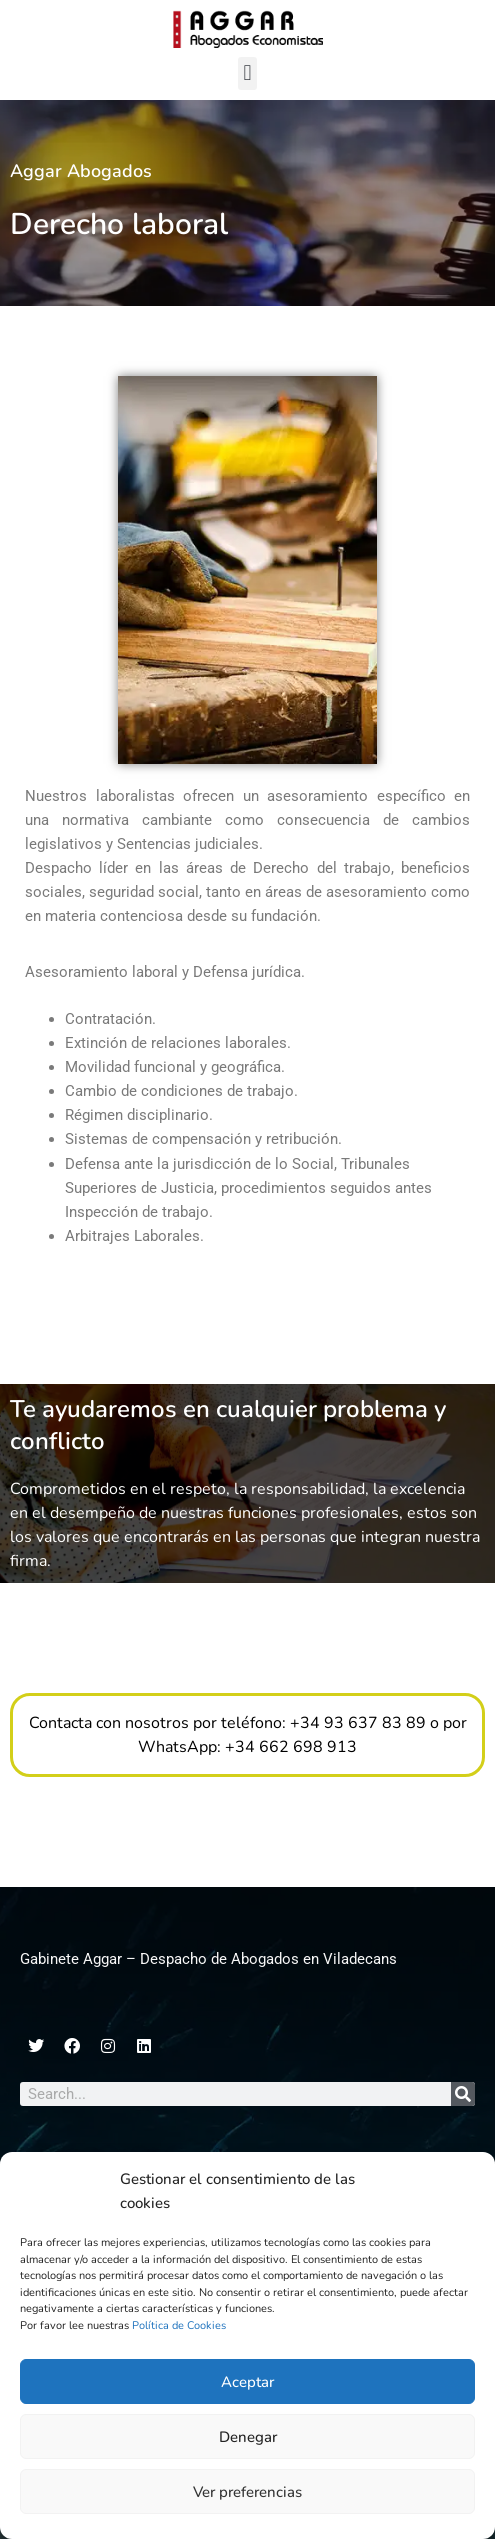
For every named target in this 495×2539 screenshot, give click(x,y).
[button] (247, 73)
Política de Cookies (179, 2325)
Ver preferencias (247, 2492)
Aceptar (247, 2382)
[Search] (463, 2094)
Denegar (248, 2437)
